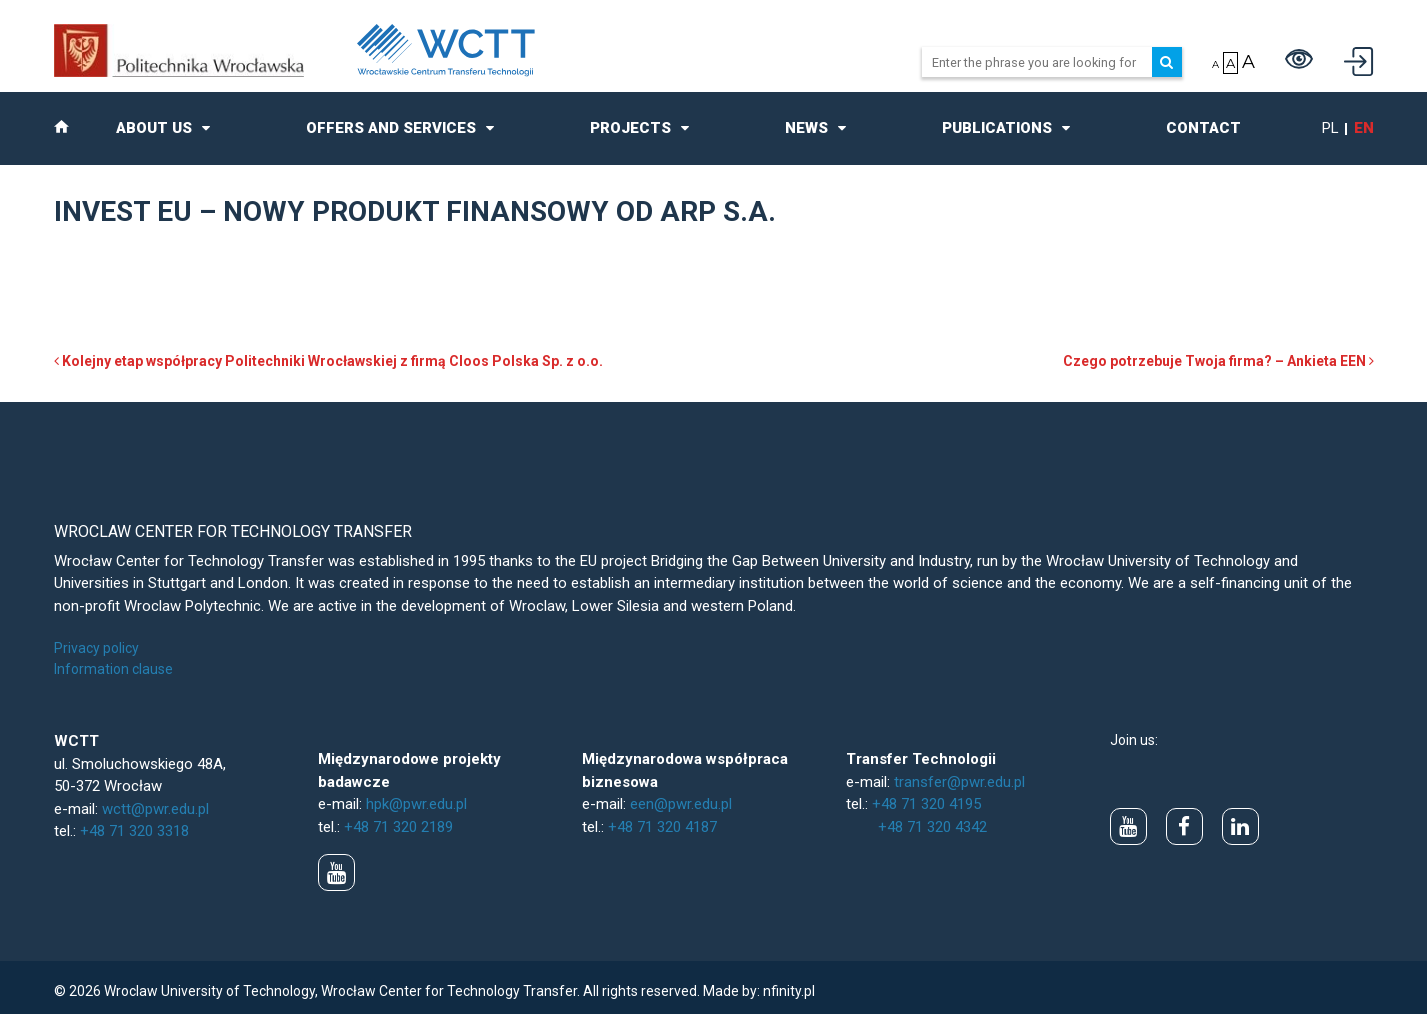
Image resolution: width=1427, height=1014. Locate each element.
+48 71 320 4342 (932, 827)
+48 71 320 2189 (398, 827)
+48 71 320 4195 (926, 804)
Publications (997, 128)
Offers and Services (391, 128)
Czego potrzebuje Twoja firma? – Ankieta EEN (1218, 361)
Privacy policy (96, 648)
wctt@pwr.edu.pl (155, 809)
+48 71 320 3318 (134, 831)
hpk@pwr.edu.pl (416, 804)
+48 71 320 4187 (662, 827)
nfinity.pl (789, 991)
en (1364, 128)
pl (1330, 128)
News (806, 128)
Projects (630, 128)
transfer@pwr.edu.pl (959, 782)
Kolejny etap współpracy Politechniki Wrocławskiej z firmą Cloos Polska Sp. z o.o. (328, 361)
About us (154, 128)
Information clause (113, 669)
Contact (1203, 128)
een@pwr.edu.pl (681, 804)
